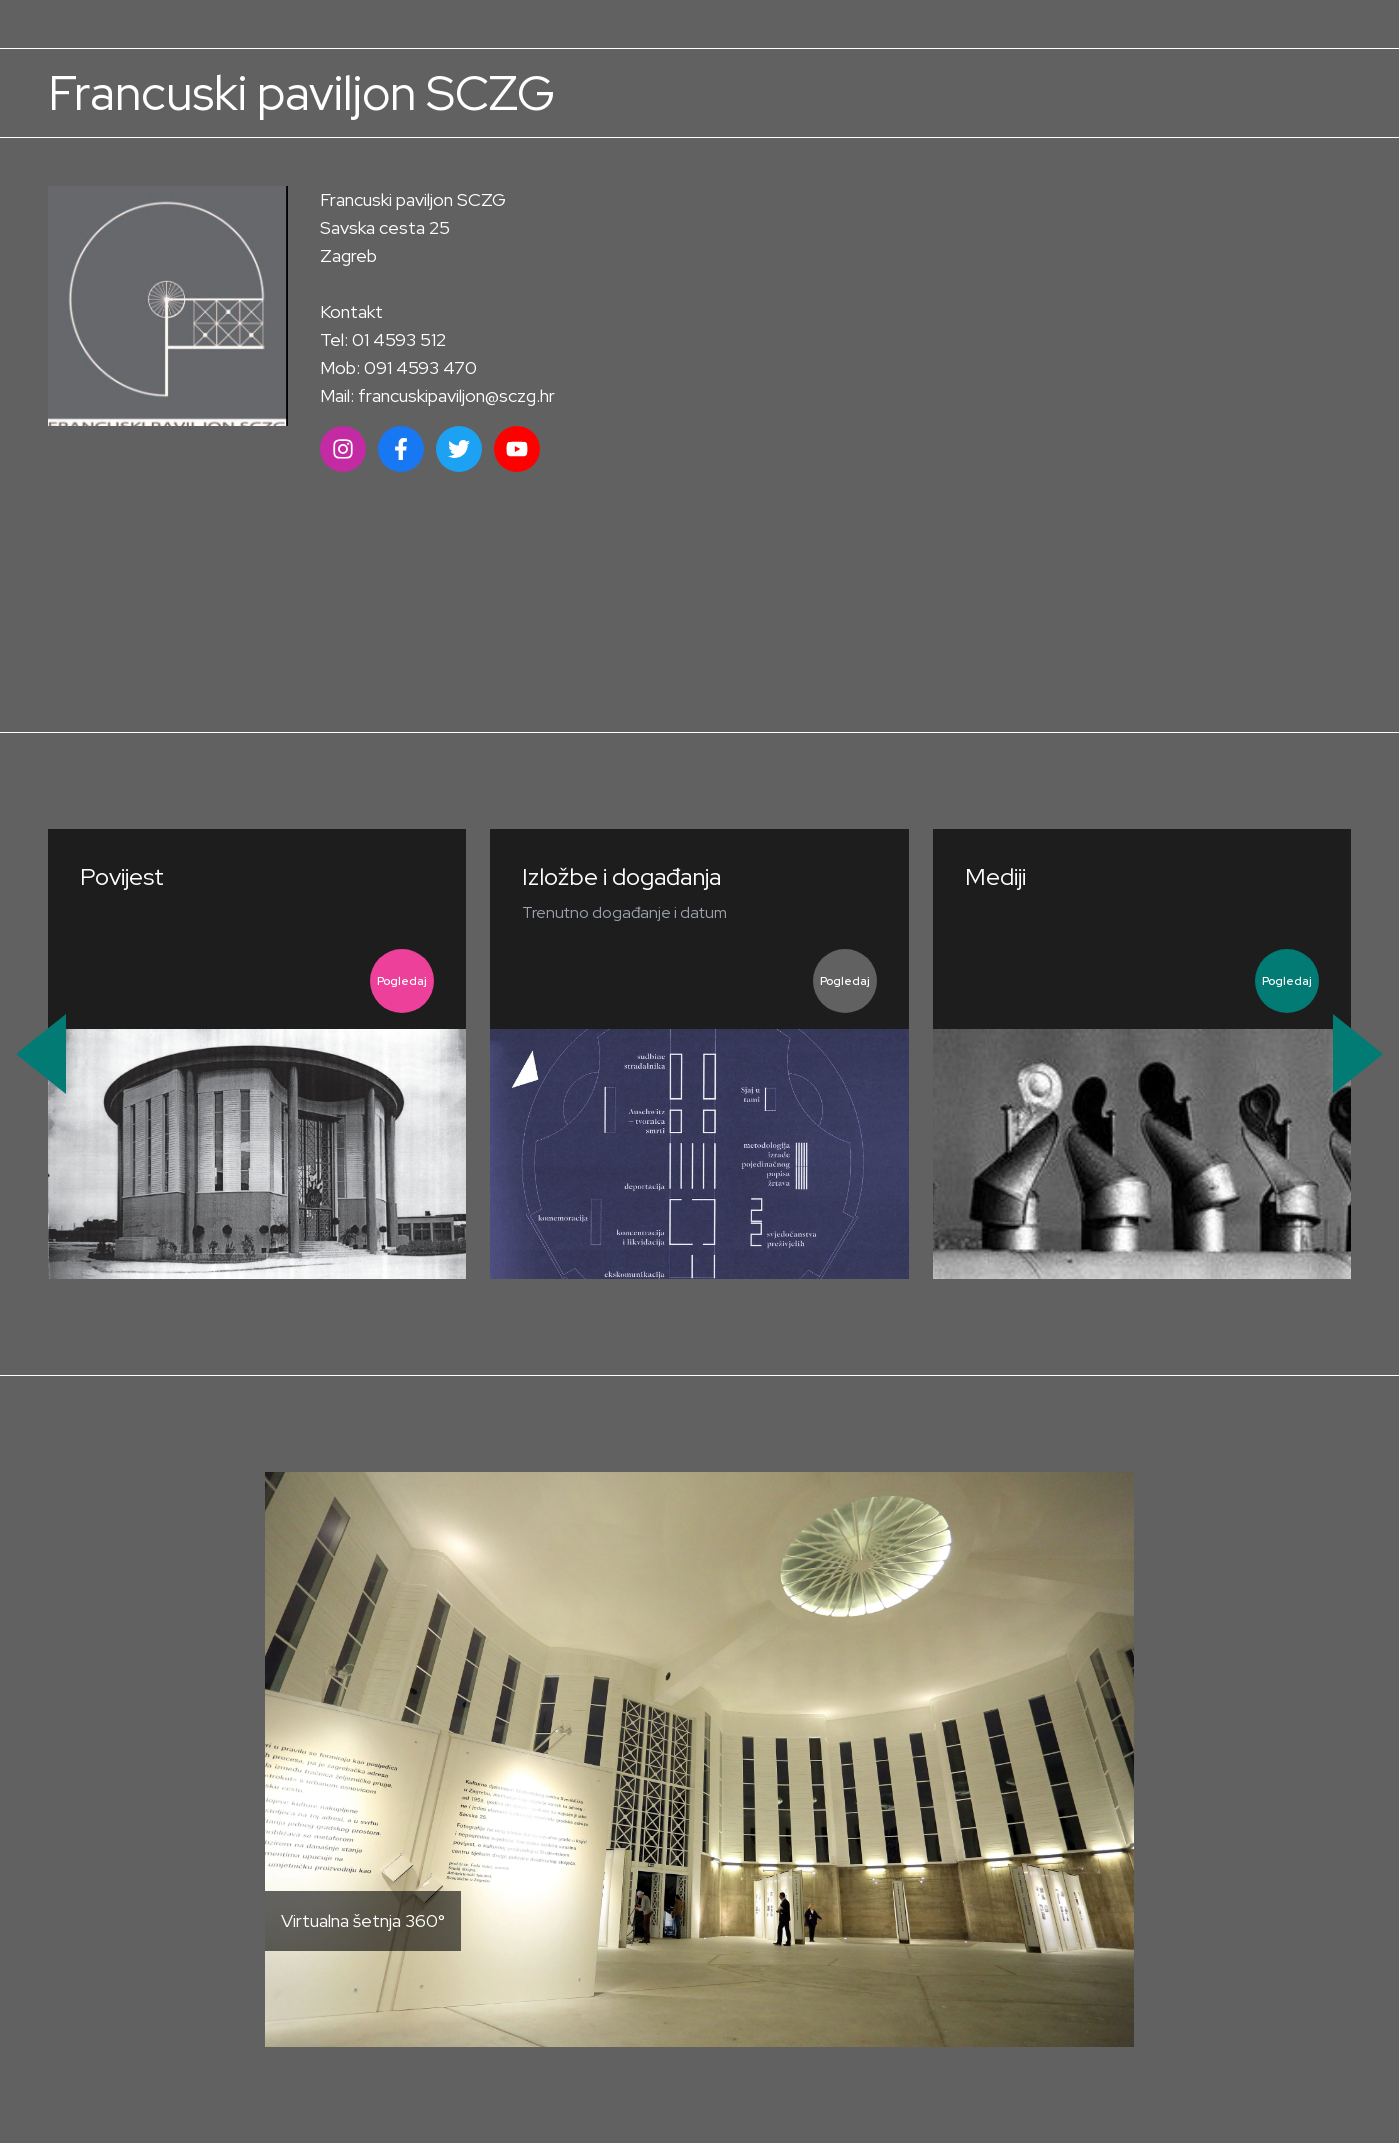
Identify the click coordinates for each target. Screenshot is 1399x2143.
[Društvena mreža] (343, 449)
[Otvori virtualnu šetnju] (699, 1759)
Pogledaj (402, 981)
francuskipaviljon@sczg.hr (456, 395)
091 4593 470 (420, 367)
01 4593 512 (399, 339)
